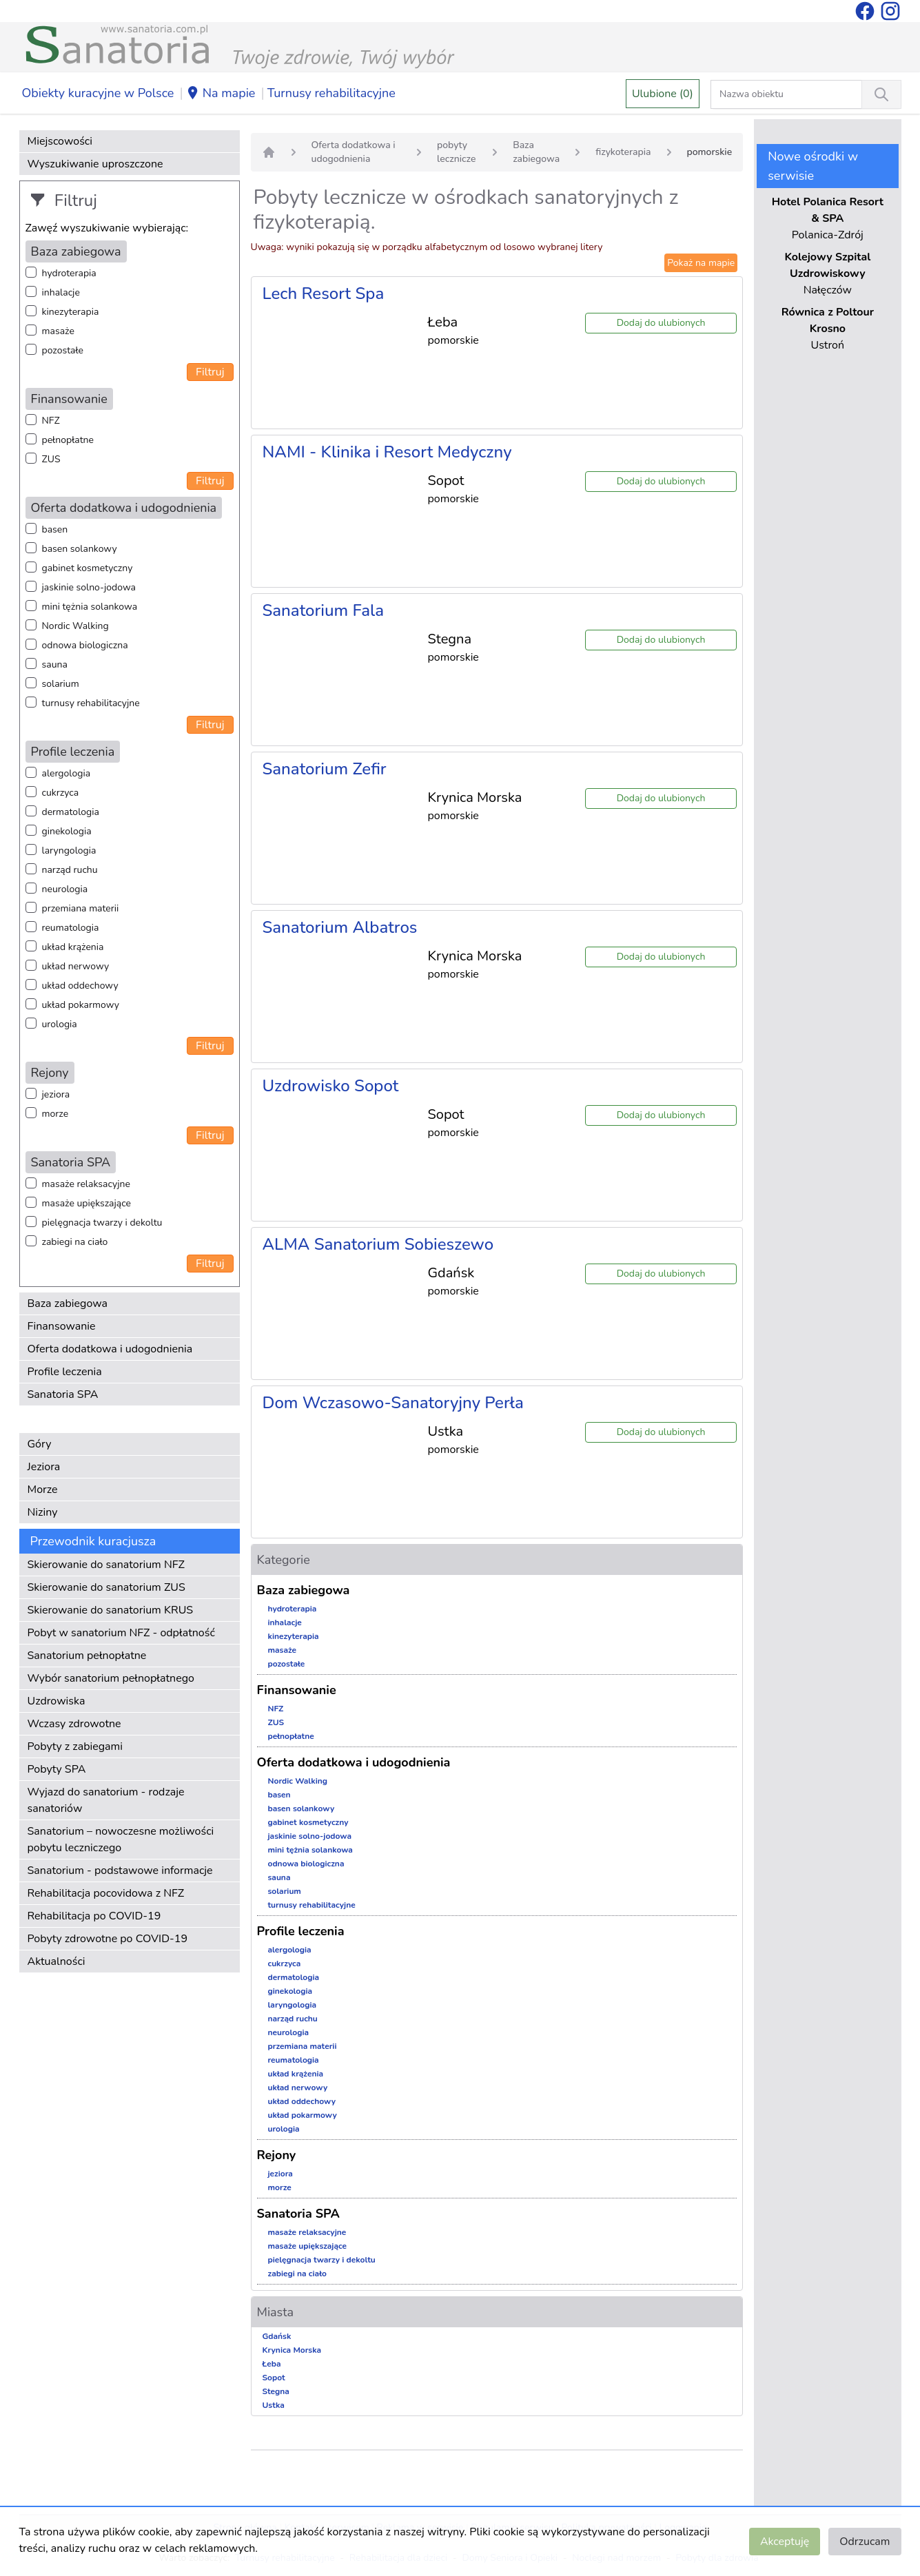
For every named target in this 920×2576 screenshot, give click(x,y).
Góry (40, 1444)
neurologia (65, 889)
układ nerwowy (76, 966)
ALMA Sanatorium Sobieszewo (378, 1244)
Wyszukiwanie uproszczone (95, 164)
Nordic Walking (75, 625)
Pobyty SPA (57, 1769)
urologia (59, 1024)
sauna (55, 664)
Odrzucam (864, 2541)
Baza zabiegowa (68, 1303)
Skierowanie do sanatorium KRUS (111, 1610)
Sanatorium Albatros (340, 927)
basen (55, 529)
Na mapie (221, 94)
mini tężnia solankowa (90, 606)
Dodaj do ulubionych (661, 322)
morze (55, 1113)
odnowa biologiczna (85, 645)
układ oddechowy (80, 985)
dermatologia (70, 811)
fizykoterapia (623, 151)
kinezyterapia (70, 311)
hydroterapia (69, 273)
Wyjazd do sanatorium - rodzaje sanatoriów (106, 1800)
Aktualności (56, 1961)
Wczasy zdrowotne (74, 1723)
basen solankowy (79, 548)
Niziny (43, 1512)
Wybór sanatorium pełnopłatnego (111, 1678)
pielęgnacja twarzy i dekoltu (102, 1222)
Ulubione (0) (662, 93)
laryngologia (69, 850)
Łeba (272, 2363)
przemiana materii (80, 908)
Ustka (274, 2405)
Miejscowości (60, 141)
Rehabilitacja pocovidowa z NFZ (106, 1893)
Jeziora (44, 1466)
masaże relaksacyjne (86, 1184)
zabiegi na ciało (75, 1241)
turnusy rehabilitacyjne (91, 703)
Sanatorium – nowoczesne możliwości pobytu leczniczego (121, 1839)
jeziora (56, 1094)
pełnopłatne (68, 439)
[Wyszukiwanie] (881, 94)
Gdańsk (277, 2336)
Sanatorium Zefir (325, 769)
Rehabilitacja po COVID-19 (94, 1916)
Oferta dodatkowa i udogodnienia (110, 1349)
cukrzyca (60, 792)
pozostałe (63, 350)
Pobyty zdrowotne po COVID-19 (108, 1938)
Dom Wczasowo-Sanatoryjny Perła (393, 1403)
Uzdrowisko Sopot (331, 1086)
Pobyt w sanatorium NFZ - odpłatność (121, 1632)
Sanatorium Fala (324, 610)
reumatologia (70, 927)
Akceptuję (784, 2541)
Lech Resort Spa (324, 293)
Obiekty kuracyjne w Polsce (98, 93)
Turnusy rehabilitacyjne (331, 93)
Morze (43, 1489)
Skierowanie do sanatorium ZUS (106, 1587)
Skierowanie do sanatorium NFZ (106, 1564)
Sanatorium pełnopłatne (87, 1655)
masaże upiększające (87, 1203)
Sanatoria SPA (63, 1394)
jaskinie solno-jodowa (89, 587)
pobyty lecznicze (456, 151)
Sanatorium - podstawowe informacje (120, 1870)
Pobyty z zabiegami (75, 1746)
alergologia (66, 773)
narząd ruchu (70, 869)
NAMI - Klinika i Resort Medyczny (387, 452)
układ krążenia (73, 947)
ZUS (51, 459)
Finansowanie (62, 1326)
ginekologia (67, 831)
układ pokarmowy (80, 1004)
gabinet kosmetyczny (87, 568)
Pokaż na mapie (701, 262)
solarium (60, 683)
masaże (58, 331)
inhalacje (61, 292)
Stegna (276, 2391)
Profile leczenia (65, 1371)
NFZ (51, 420)
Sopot (274, 2377)
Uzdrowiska (56, 1701)
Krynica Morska (292, 2350)
